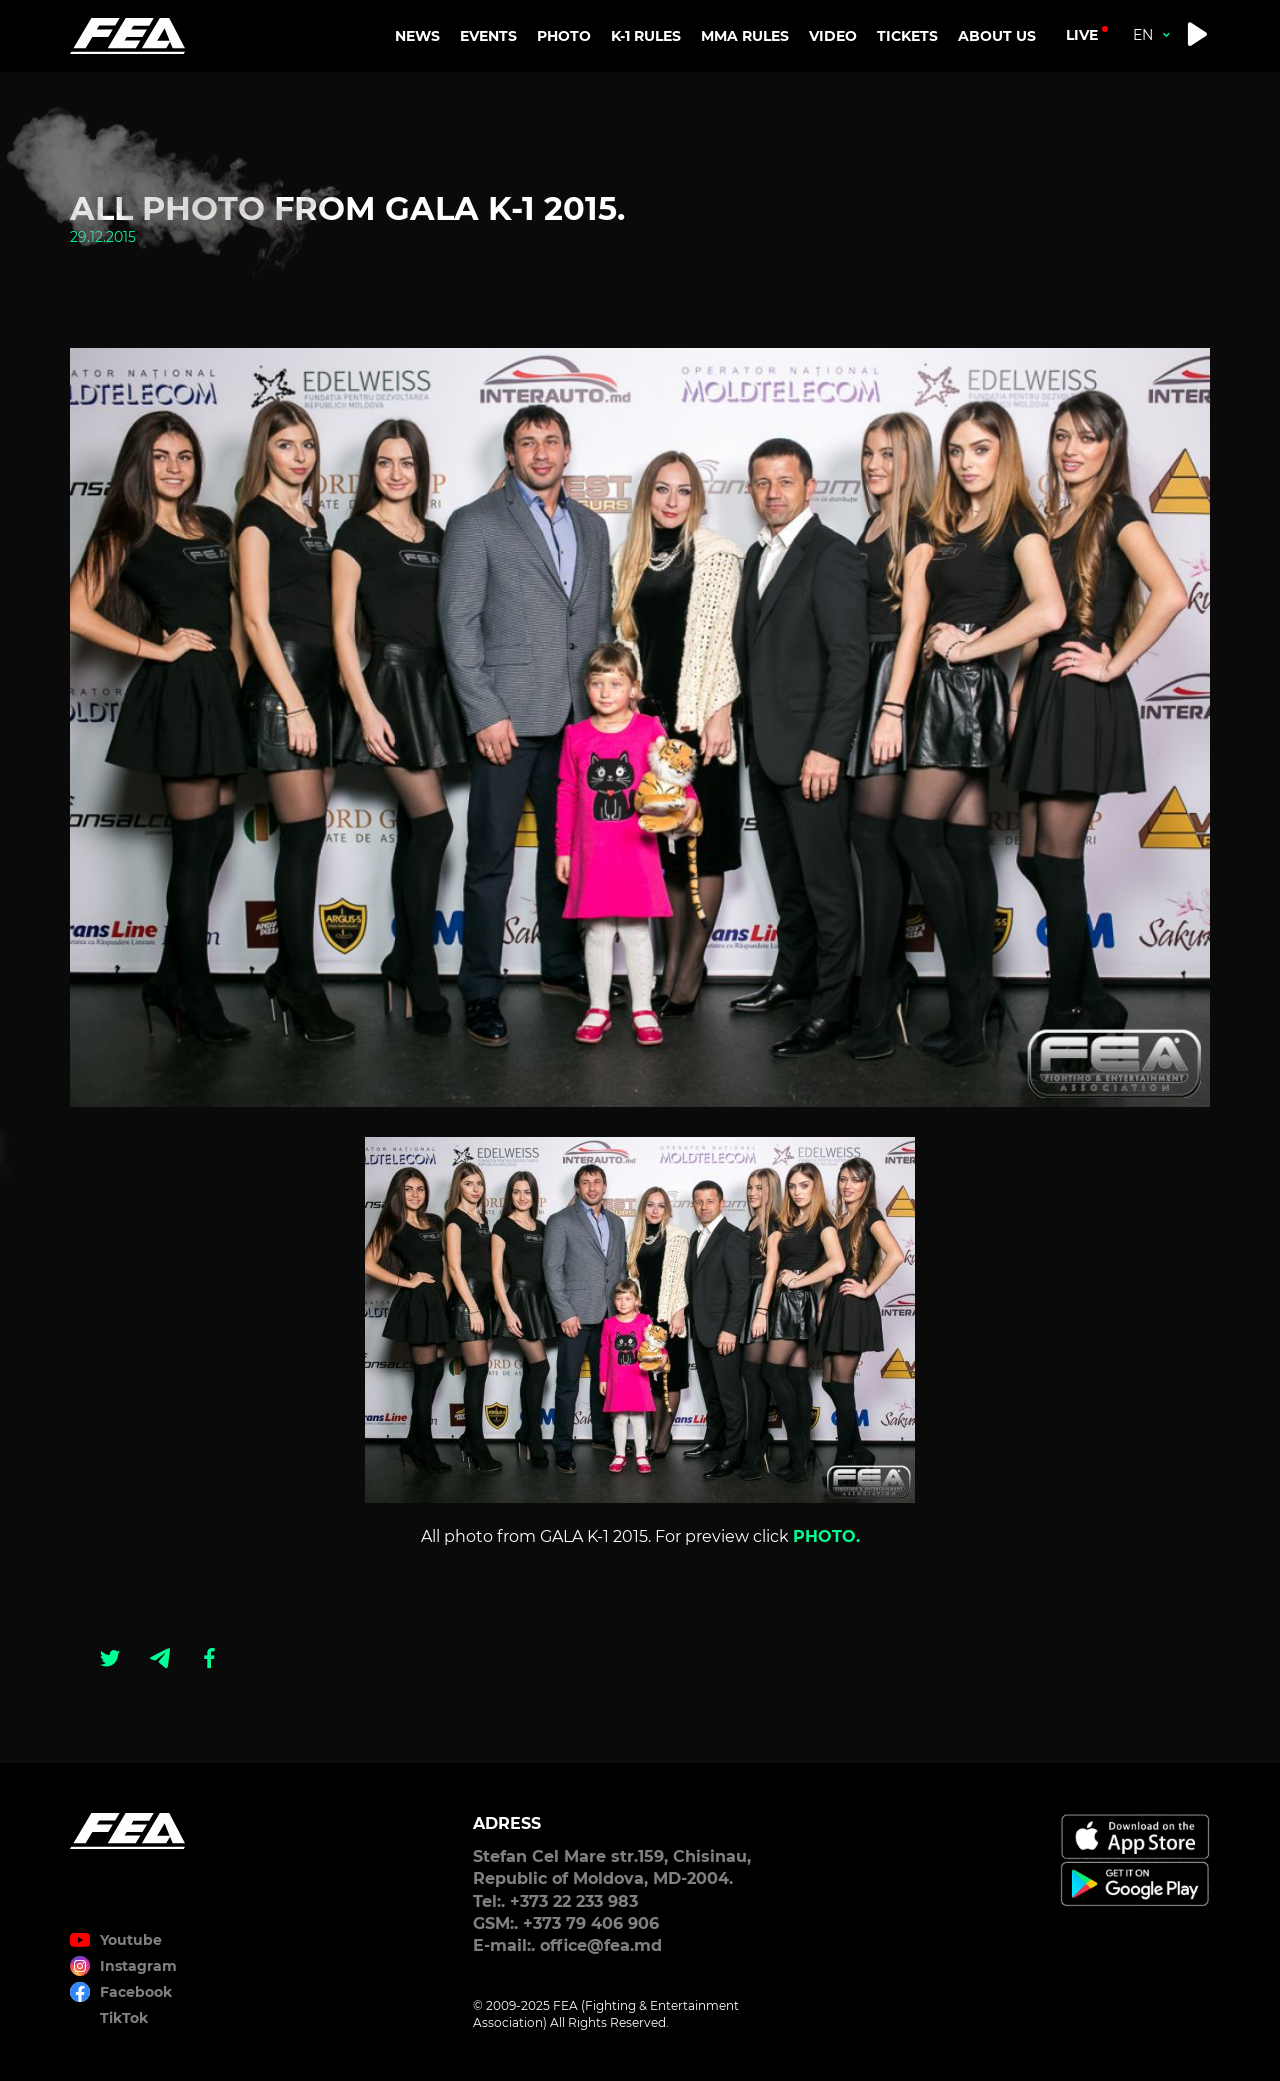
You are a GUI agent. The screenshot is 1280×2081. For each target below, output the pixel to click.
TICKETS (907, 36)
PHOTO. (826, 1536)
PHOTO (564, 36)
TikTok (124, 2018)
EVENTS (488, 36)
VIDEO (833, 36)
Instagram (138, 1966)
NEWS (417, 36)
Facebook (136, 1992)
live (1082, 35)
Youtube (131, 1940)
